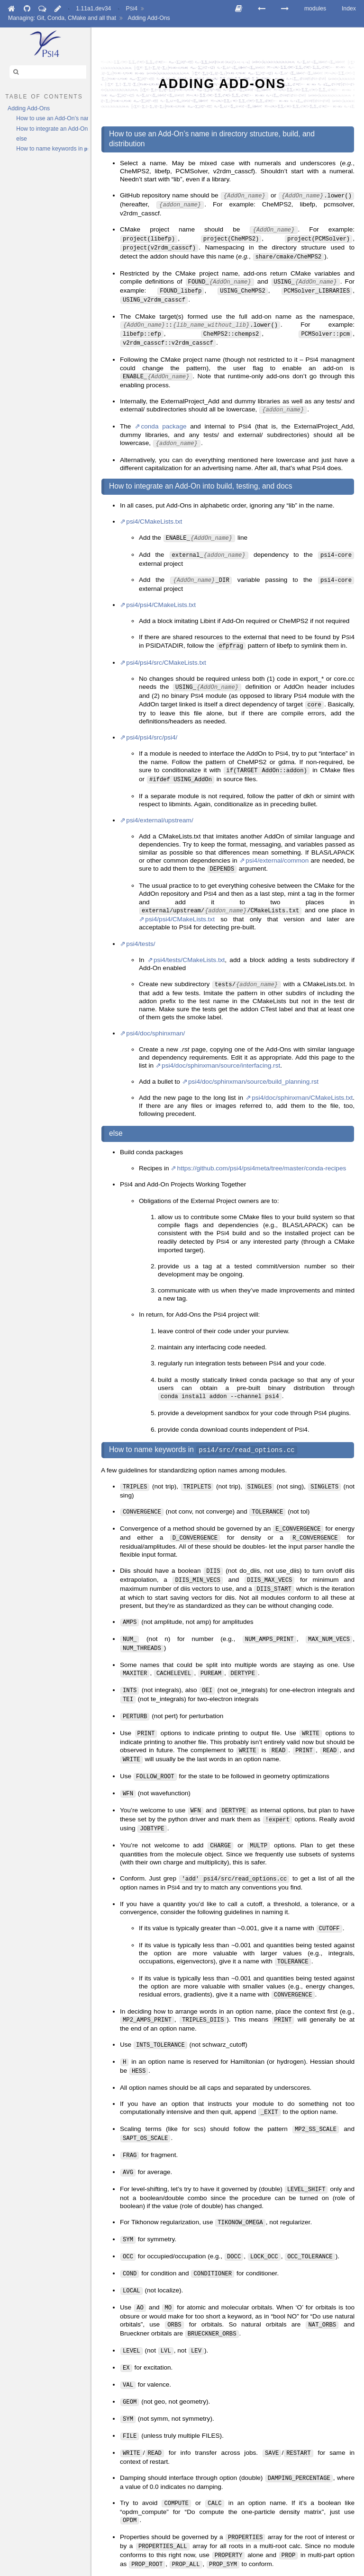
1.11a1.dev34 (93, 8)
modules (315, 8)
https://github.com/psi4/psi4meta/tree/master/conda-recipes (261, 1143)
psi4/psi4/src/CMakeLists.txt (166, 644)
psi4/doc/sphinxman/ (155, 1008)
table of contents (43, 95)
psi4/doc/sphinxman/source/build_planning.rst (253, 1057)
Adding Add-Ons (149, 18)
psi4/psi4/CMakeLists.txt (161, 587)
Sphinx (291, 2567)
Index (349, 8)
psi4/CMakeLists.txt (154, 507)
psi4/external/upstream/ (159, 798)
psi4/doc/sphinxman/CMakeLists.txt (302, 1073)
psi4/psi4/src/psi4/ (151, 717)
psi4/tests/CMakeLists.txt (189, 936)
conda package (163, 413)
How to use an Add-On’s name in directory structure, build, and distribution (52, 118)
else (21, 138)
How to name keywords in (52, 148)
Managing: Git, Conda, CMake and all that (62, 18)
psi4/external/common (277, 838)
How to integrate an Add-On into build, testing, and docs (52, 128)
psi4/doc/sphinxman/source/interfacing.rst (221, 1040)
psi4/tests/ (140, 920)
